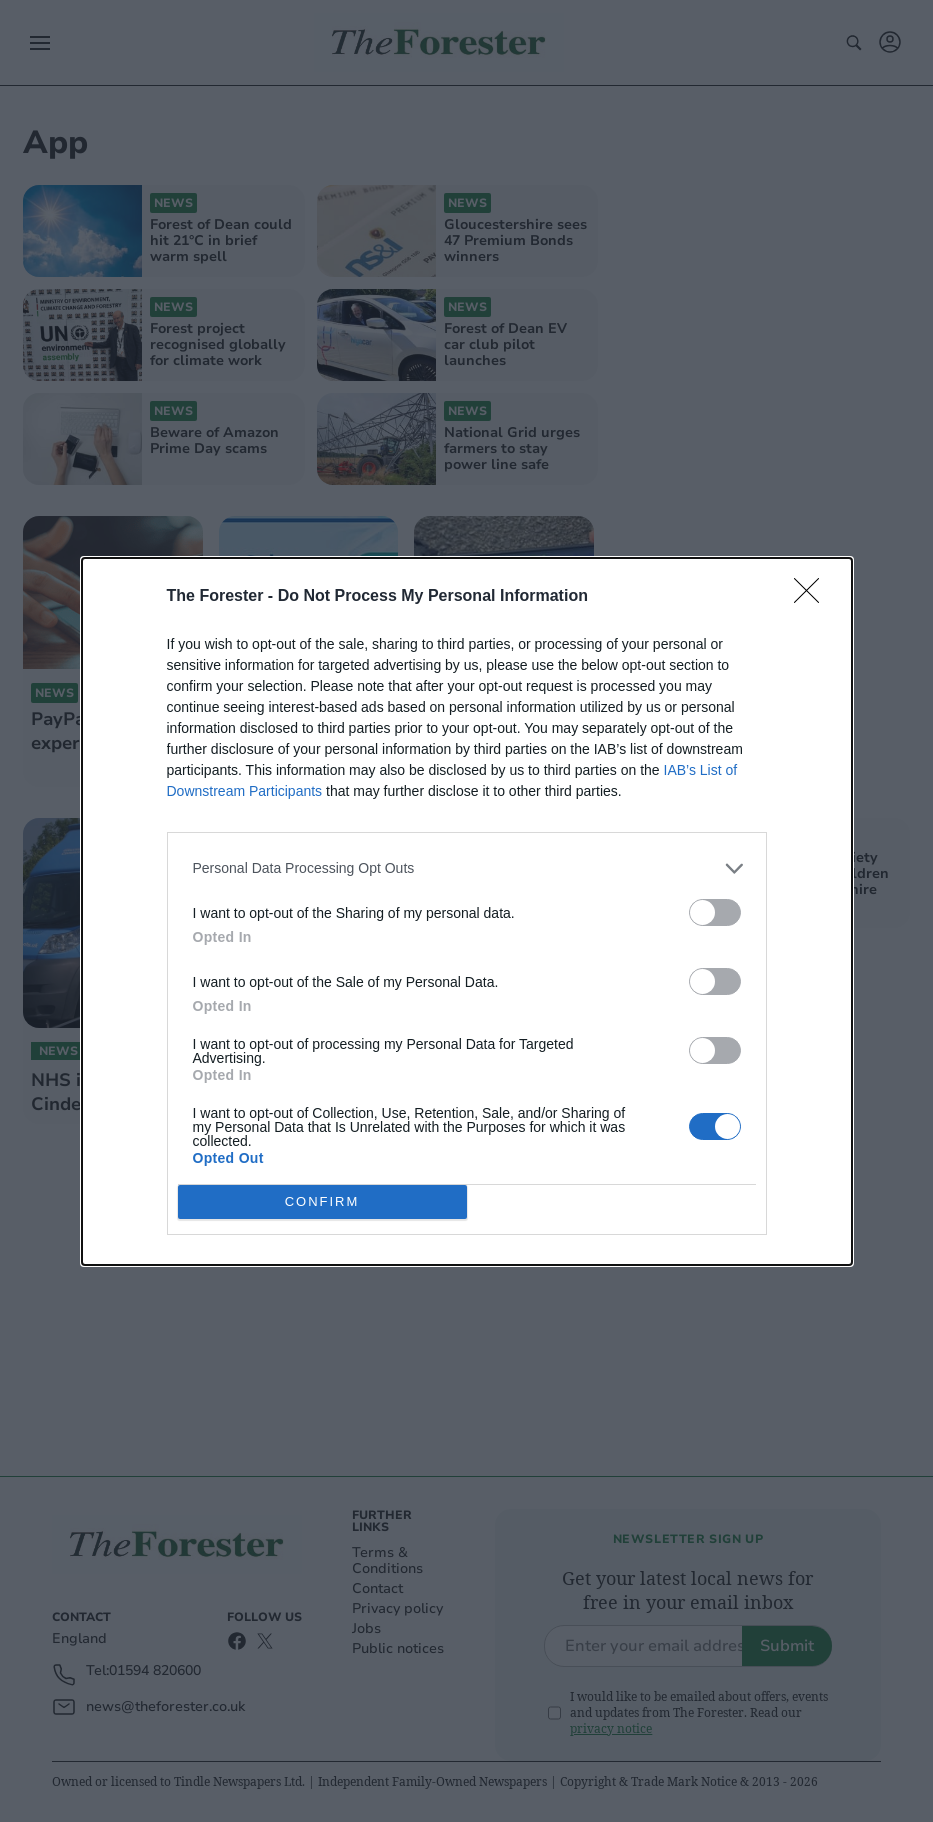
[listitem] (467, 868)
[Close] (813, 597)
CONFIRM (322, 1200)
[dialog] (467, 911)
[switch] (715, 912)
